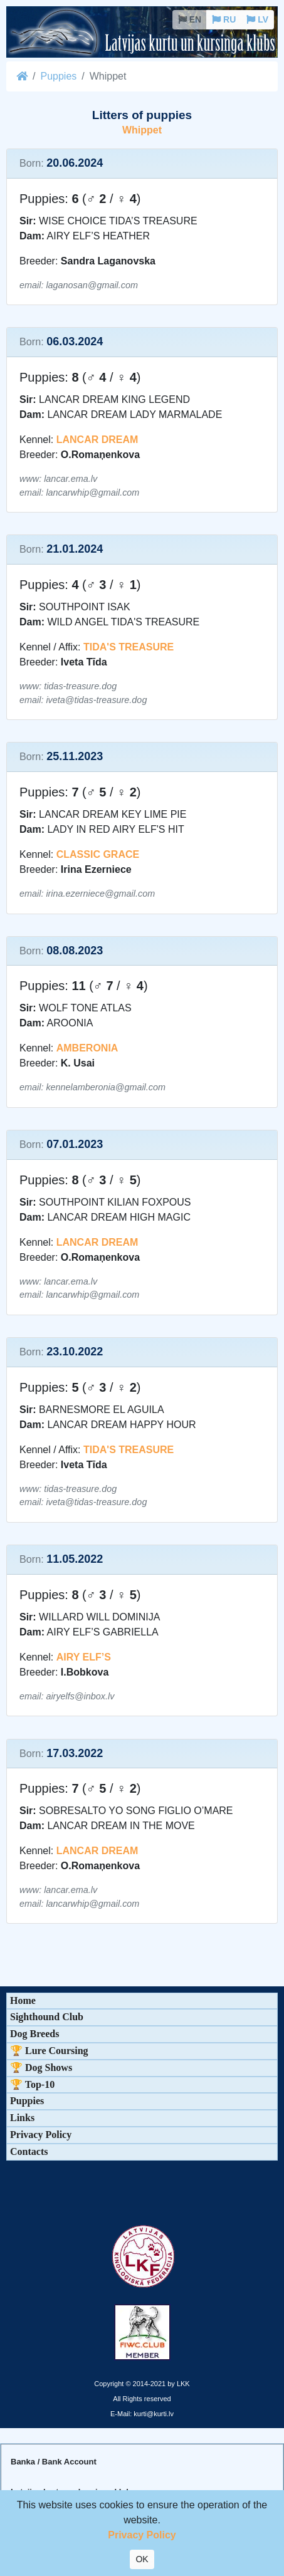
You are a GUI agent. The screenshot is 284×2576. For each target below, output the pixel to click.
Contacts (29, 2151)
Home (23, 2000)
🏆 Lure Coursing (49, 2050)
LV (257, 19)
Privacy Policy (40, 2134)
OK (141, 2559)
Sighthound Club (46, 2016)
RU (224, 19)
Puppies (58, 76)
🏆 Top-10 (32, 2084)
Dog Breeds (34, 2033)
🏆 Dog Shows (41, 2067)
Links (22, 2117)
